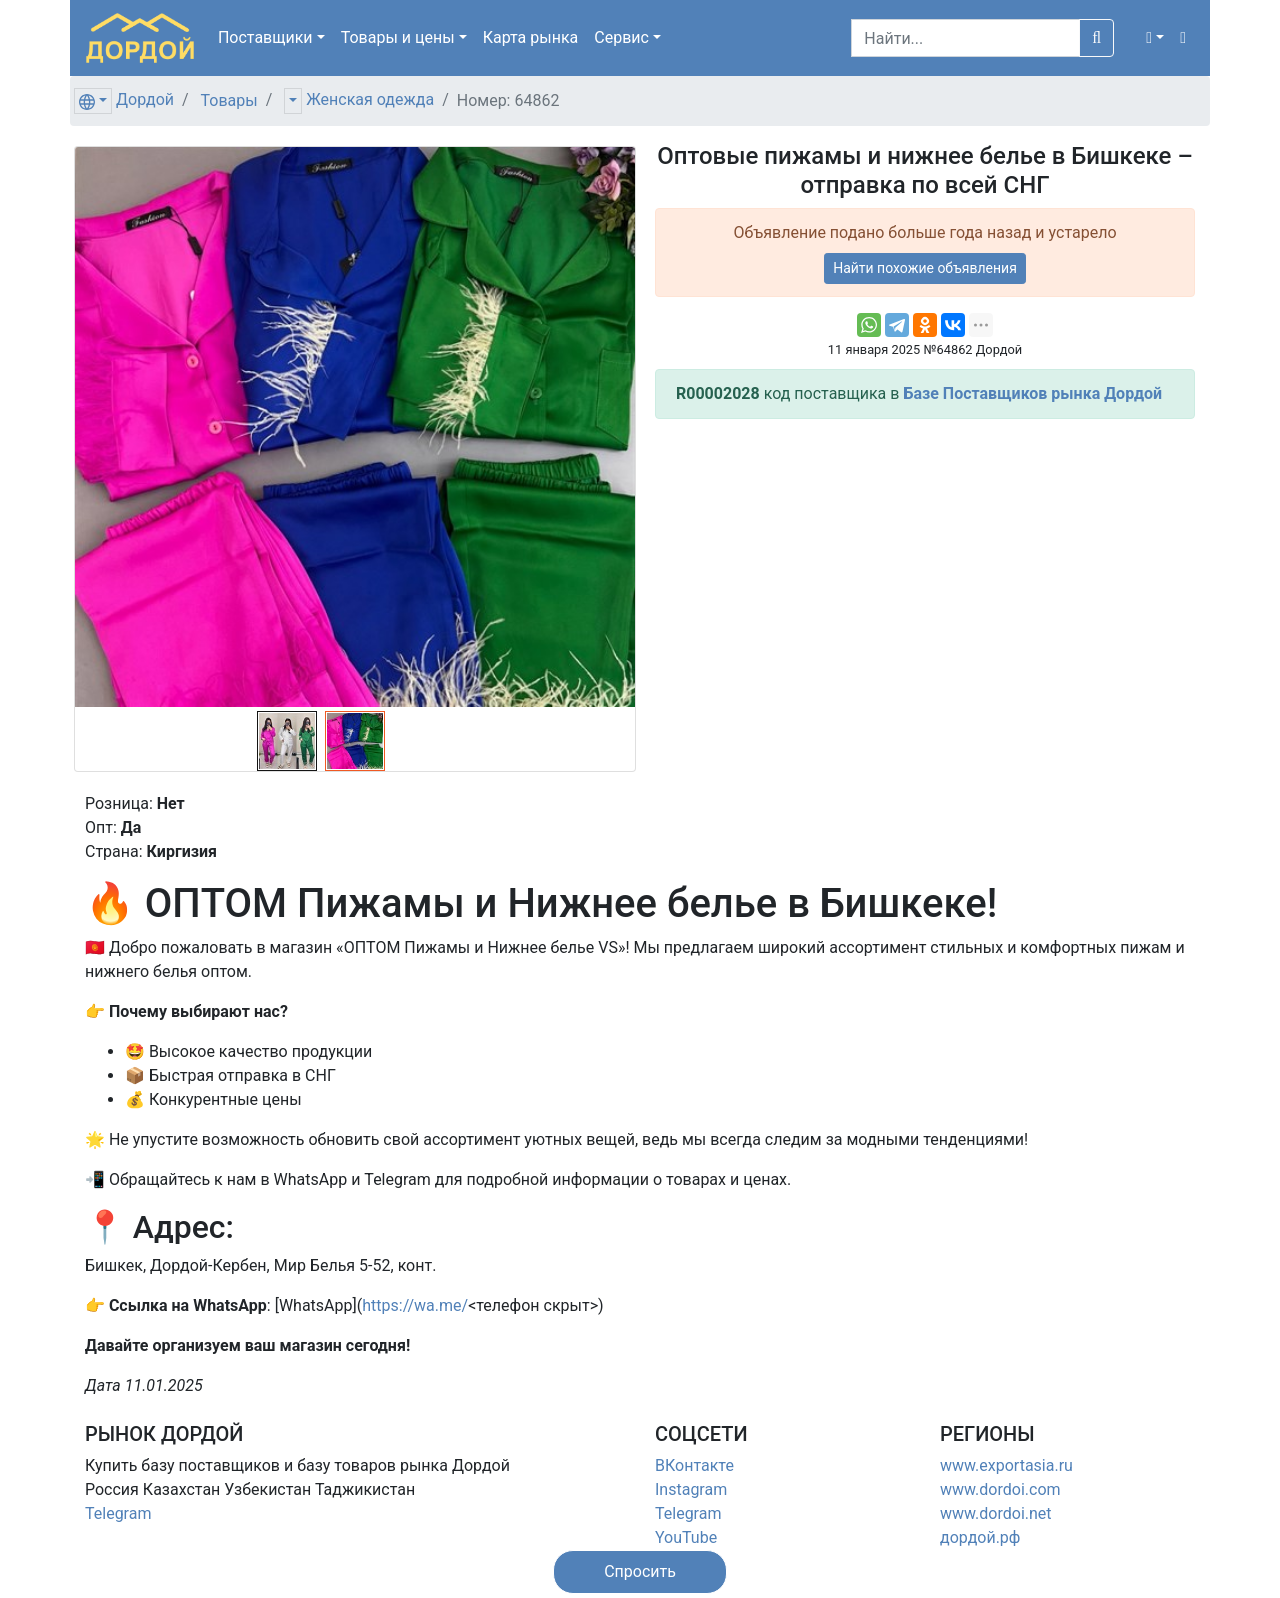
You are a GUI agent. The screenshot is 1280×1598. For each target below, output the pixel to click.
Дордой (145, 99)
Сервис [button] (621, 37)
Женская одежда (370, 99)
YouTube (686, 1537)
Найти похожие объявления (925, 268)
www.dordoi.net (996, 1513)
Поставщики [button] (265, 37)
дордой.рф (980, 1537)
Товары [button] (398, 37)
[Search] (965, 38)
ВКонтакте (694, 1465)
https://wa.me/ (415, 1305)
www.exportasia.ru (1006, 1465)
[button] (1155, 38)
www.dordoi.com (1000, 1489)
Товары (229, 100)
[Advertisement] (925, 575)
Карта (531, 37)
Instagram (691, 1489)
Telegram (118, 1513)
